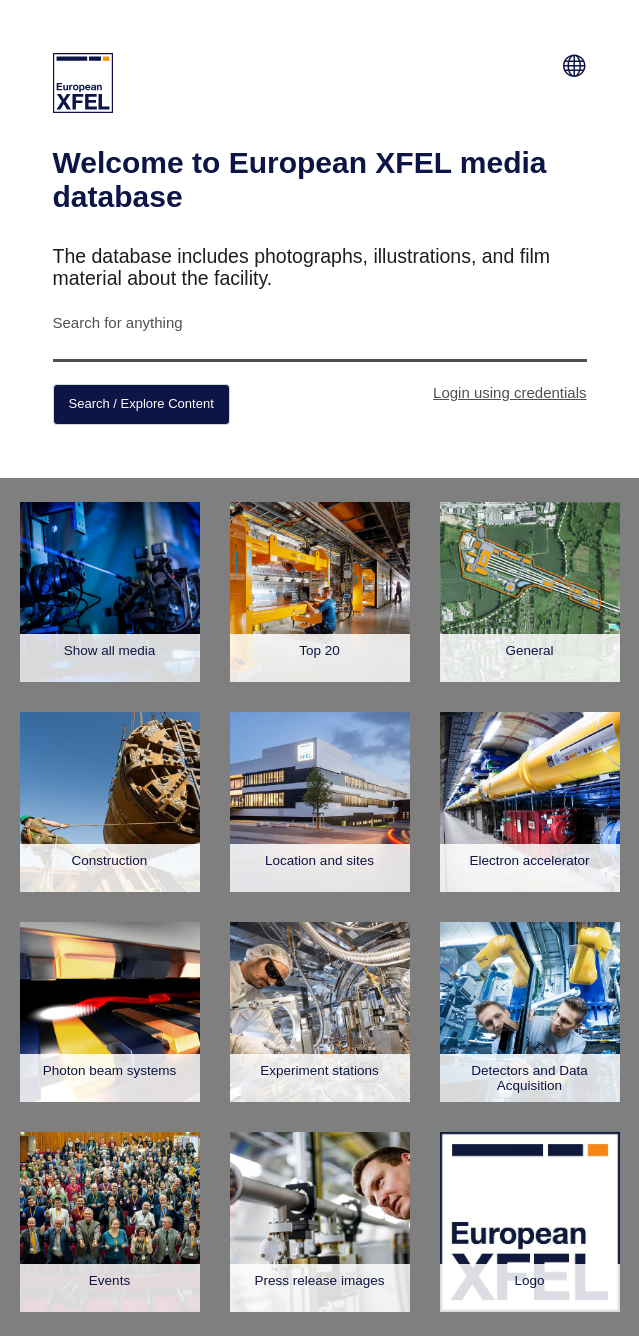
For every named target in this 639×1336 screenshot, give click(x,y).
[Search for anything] (320, 348)
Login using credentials (509, 392)
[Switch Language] (575, 62)
